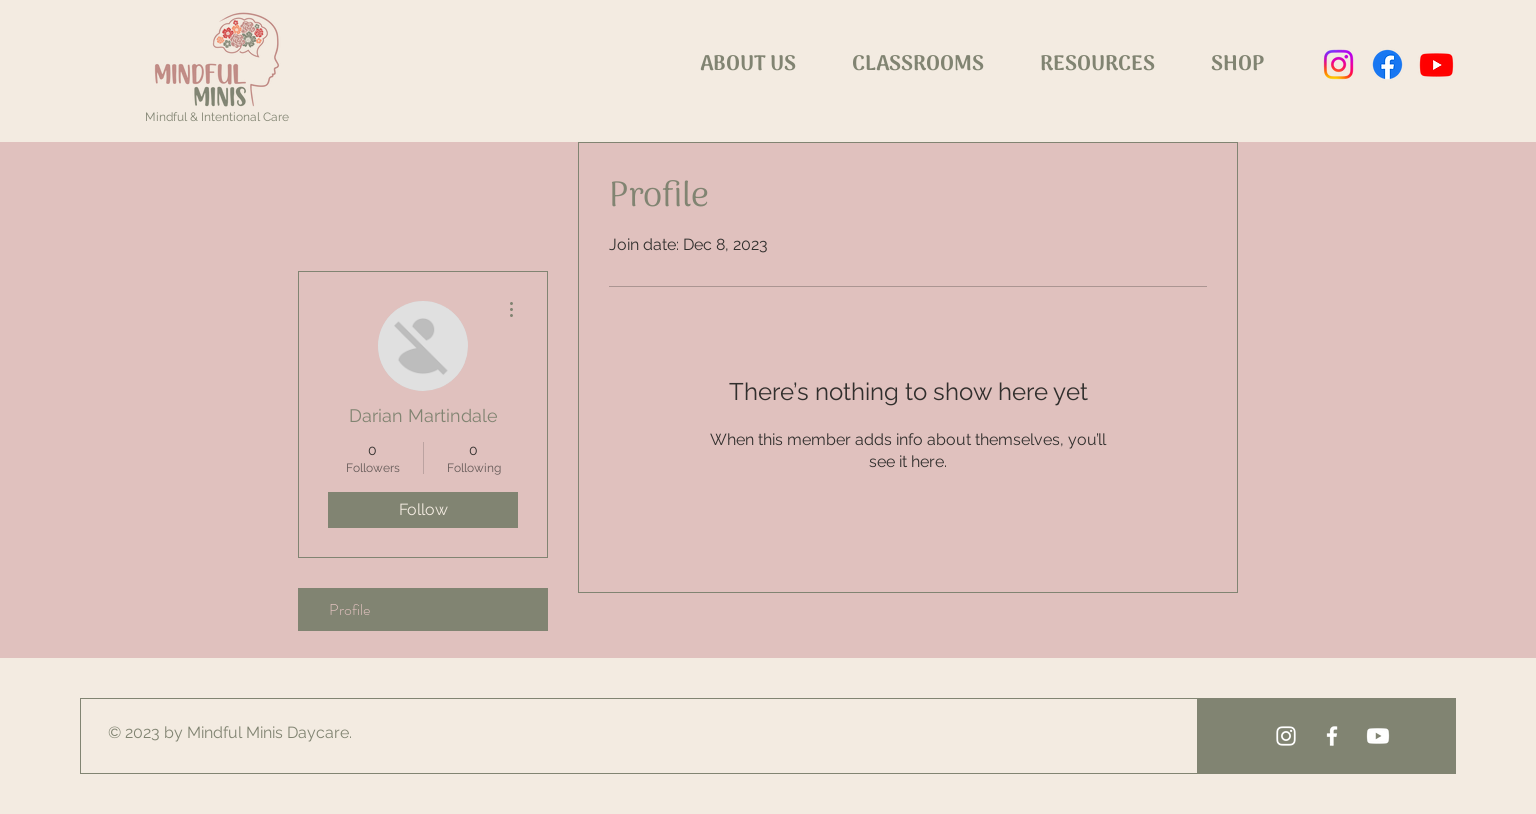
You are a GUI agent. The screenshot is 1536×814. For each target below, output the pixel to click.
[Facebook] (1387, 64)
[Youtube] (1436, 64)
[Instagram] (1338, 64)
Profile (349, 609)
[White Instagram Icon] (1286, 736)
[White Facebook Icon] (1332, 736)
